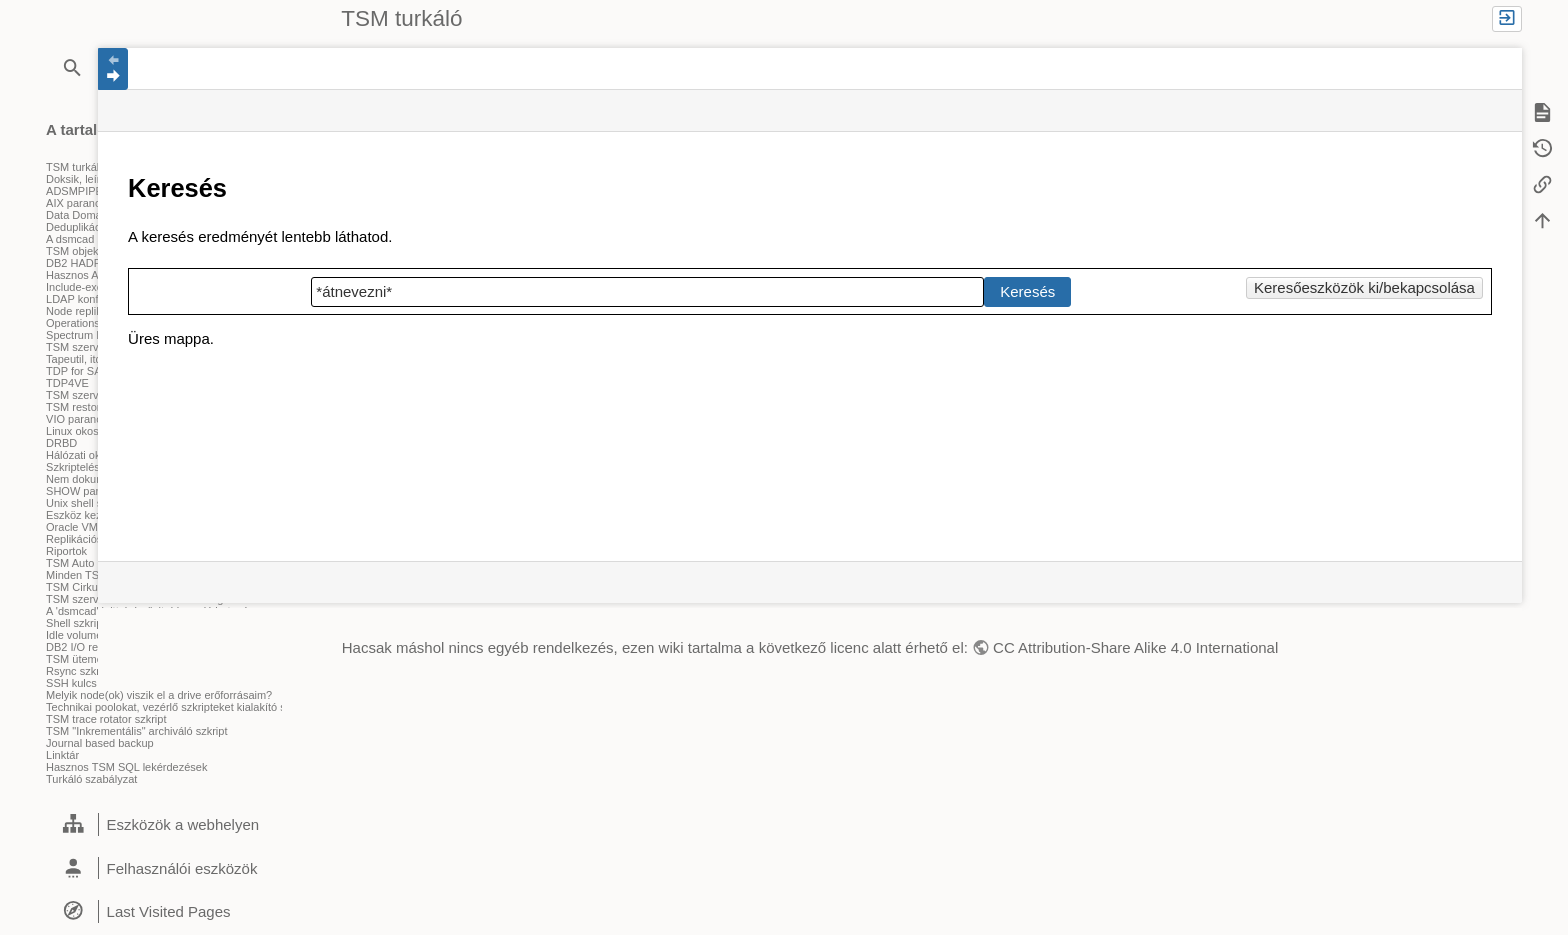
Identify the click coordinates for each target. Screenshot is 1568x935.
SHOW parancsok (90, 491)
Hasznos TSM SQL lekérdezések (126, 767)
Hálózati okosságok (93, 455)
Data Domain (78, 215)
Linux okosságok (87, 431)
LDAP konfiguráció (91, 299)
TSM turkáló (75, 167)
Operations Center (91, 323)
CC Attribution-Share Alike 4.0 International (1135, 647)
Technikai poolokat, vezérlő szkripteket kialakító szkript (179, 707)
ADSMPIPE (74, 191)
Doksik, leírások (85, 179)
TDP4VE (67, 383)
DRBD (61, 443)
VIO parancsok (82, 419)
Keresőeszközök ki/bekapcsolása (1364, 287)
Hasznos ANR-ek (88, 275)
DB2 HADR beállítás (96, 263)
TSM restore (76, 407)
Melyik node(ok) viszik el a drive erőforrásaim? (159, 695)
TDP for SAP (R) (86, 371)
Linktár (62, 755)
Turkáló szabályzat (91, 779)
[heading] (164, 825)
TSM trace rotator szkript (106, 719)
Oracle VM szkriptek (95, 527)
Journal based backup (100, 743)
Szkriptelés (73, 467)
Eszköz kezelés (84, 515)
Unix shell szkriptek (93, 503)
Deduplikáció (77, 227)
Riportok (66, 551)
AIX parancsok (82, 203)
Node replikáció (84, 311)
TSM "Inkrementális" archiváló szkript (136, 731)
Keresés (1027, 291)
